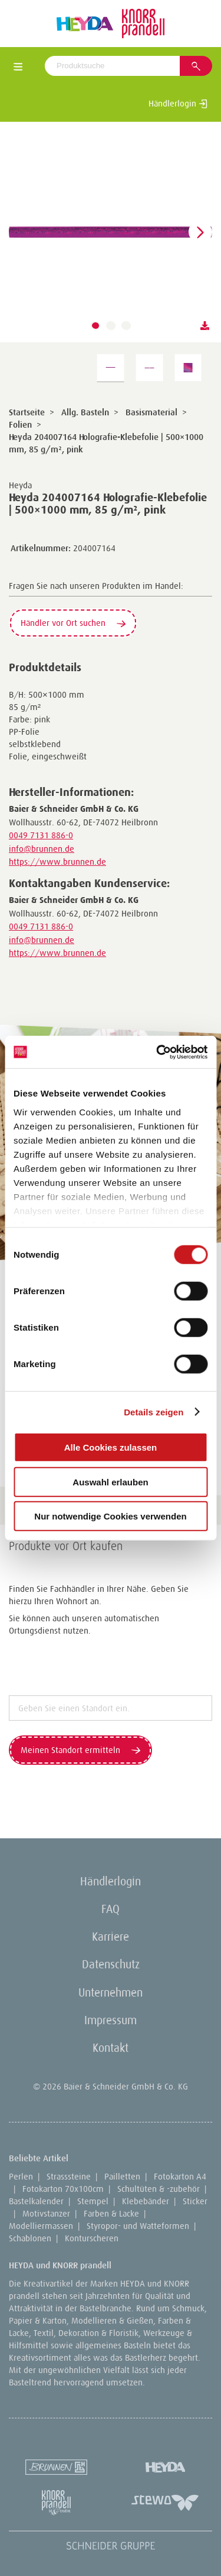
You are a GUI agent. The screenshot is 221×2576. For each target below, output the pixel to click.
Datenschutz (111, 1964)
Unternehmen (110, 1992)
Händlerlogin (178, 103)
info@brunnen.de (41, 849)
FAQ (110, 1908)
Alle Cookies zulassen (110, 1447)
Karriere (110, 1936)
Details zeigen (153, 1412)
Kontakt (110, 2047)
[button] (95, 326)
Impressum (110, 2020)
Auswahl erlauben (110, 1482)
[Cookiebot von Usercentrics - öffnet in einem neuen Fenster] (157, 1051)
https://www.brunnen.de (57, 862)
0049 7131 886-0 (41, 835)
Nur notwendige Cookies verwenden (110, 1516)
